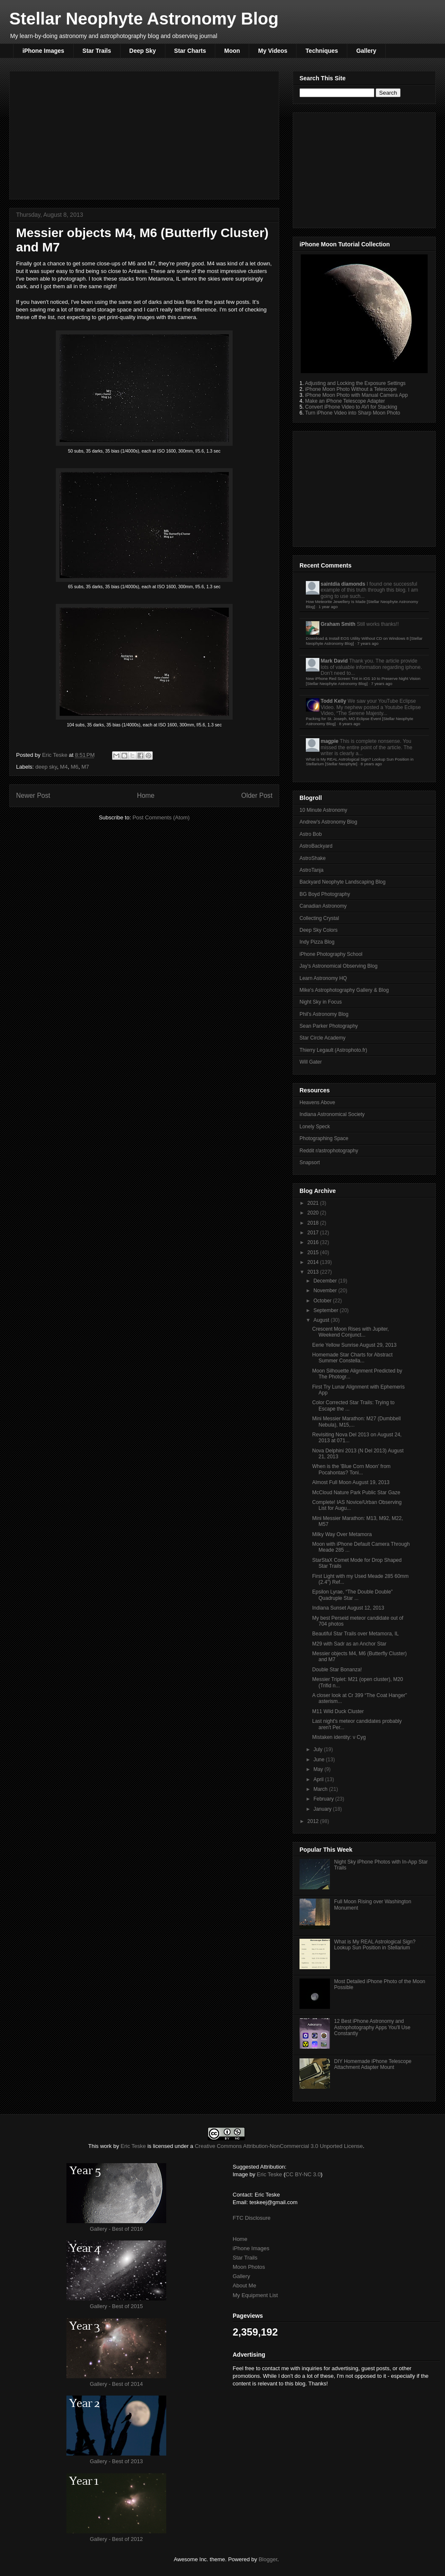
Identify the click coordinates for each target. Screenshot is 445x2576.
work (106, 2146)
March (321, 1789)
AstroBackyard (315, 846)
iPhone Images (43, 50)
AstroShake (312, 858)
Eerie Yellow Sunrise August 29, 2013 (354, 1345)
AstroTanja (311, 870)
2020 (314, 1213)
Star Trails (96, 50)
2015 (314, 1252)
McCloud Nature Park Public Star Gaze (356, 1492)
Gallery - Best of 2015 (116, 2306)
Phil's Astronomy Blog (324, 1014)
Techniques (321, 50)
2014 (314, 1262)
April (319, 1779)
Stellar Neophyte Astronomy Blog (143, 18)
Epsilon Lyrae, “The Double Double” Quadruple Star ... (352, 1595)
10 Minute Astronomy (323, 810)
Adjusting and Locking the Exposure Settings (355, 383)
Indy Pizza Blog (317, 942)
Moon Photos (249, 2267)
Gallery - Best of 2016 (116, 2229)
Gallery (366, 50)
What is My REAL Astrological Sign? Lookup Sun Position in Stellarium (374, 1945)
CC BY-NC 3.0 (303, 2174)
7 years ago (368, 643)
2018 (314, 1223)
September (326, 1310)
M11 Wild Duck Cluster (338, 1711)
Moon (232, 50)
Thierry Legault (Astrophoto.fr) (333, 1050)
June (319, 1760)
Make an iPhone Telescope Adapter (345, 401)
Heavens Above (317, 1102)
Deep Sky (142, 50)
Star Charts (190, 50)
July (318, 1749)
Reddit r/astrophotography (328, 1151)
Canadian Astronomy (322, 906)
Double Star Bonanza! (337, 1670)
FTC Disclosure (252, 2218)
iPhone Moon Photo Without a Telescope (351, 389)
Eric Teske (55, 755)
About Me (244, 2285)
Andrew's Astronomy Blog (328, 822)
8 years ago (349, 723)
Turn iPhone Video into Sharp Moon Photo (352, 413)
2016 (314, 1242)
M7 (85, 767)
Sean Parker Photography (328, 1026)
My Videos (272, 50)
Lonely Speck (314, 1127)
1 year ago (328, 606)
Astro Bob (310, 834)
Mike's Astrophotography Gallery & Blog (344, 990)
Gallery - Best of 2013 (116, 2461)
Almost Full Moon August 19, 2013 (351, 1482)
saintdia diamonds (343, 584)
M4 (64, 767)
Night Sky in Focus (320, 1002)
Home (146, 795)
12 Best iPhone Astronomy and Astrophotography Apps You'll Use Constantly (372, 2027)
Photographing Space (323, 1138)
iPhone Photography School (331, 954)
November (325, 1290)
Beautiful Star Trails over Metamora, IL (355, 1634)
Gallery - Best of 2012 (116, 2539)
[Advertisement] (144, 133)
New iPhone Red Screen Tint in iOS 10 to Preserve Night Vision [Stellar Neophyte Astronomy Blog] (363, 681)
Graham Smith (338, 624)
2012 (314, 1821)
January (323, 1809)
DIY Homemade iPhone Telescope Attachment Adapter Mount (373, 2064)
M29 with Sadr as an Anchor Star (349, 1644)
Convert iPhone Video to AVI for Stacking (351, 407)
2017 (314, 1233)
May (318, 1769)
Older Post (256, 795)
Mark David (334, 661)
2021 (314, 1203)
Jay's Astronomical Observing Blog (338, 966)
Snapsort (309, 1162)
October (323, 1301)
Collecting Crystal (319, 918)
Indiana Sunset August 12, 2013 (348, 1608)
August (322, 1320)
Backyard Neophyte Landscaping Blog (342, 882)
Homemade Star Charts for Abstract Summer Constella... (352, 1358)
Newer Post (33, 795)
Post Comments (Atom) (161, 817)
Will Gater (310, 1062)
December (325, 1281)
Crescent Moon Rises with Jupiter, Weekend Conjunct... (350, 1332)
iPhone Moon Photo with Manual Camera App (356, 395)
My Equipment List (255, 2295)
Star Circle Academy (322, 1038)
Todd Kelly (333, 701)
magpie (329, 741)
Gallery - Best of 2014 (116, 2384)
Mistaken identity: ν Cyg (339, 1737)
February (324, 1799)
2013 (314, 1272)
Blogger (267, 2559)
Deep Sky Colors (318, 930)
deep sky (46, 767)
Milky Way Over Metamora (342, 1534)
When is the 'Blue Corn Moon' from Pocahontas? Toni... (351, 1469)
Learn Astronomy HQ (323, 978)
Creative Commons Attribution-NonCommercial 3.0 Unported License (279, 2146)
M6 (74, 767)
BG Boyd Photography (324, 894)
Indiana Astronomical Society (332, 1114)
